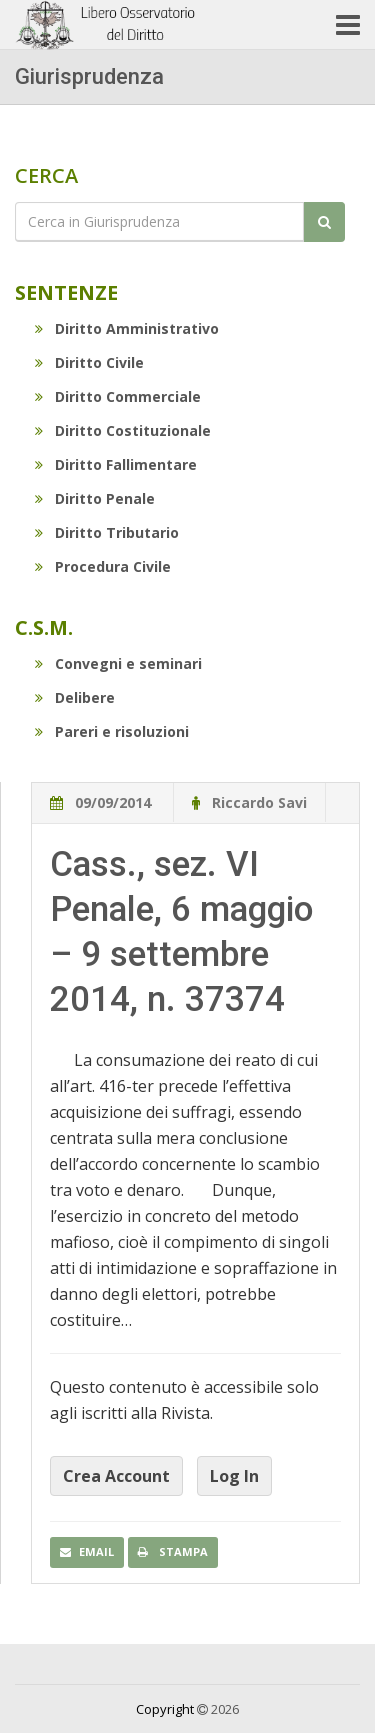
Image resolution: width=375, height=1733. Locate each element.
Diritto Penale (95, 498)
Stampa (173, 1551)
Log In (234, 1476)
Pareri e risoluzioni (112, 731)
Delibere (75, 697)
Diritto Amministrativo (127, 328)
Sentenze (66, 292)
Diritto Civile (89, 362)
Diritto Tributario (107, 532)
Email (87, 1551)
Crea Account (116, 1476)
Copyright (165, 1709)
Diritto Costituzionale (123, 430)
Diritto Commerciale (118, 396)
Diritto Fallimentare (116, 464)
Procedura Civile (103, 566)
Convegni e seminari (118, 663)
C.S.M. (44, 627)
